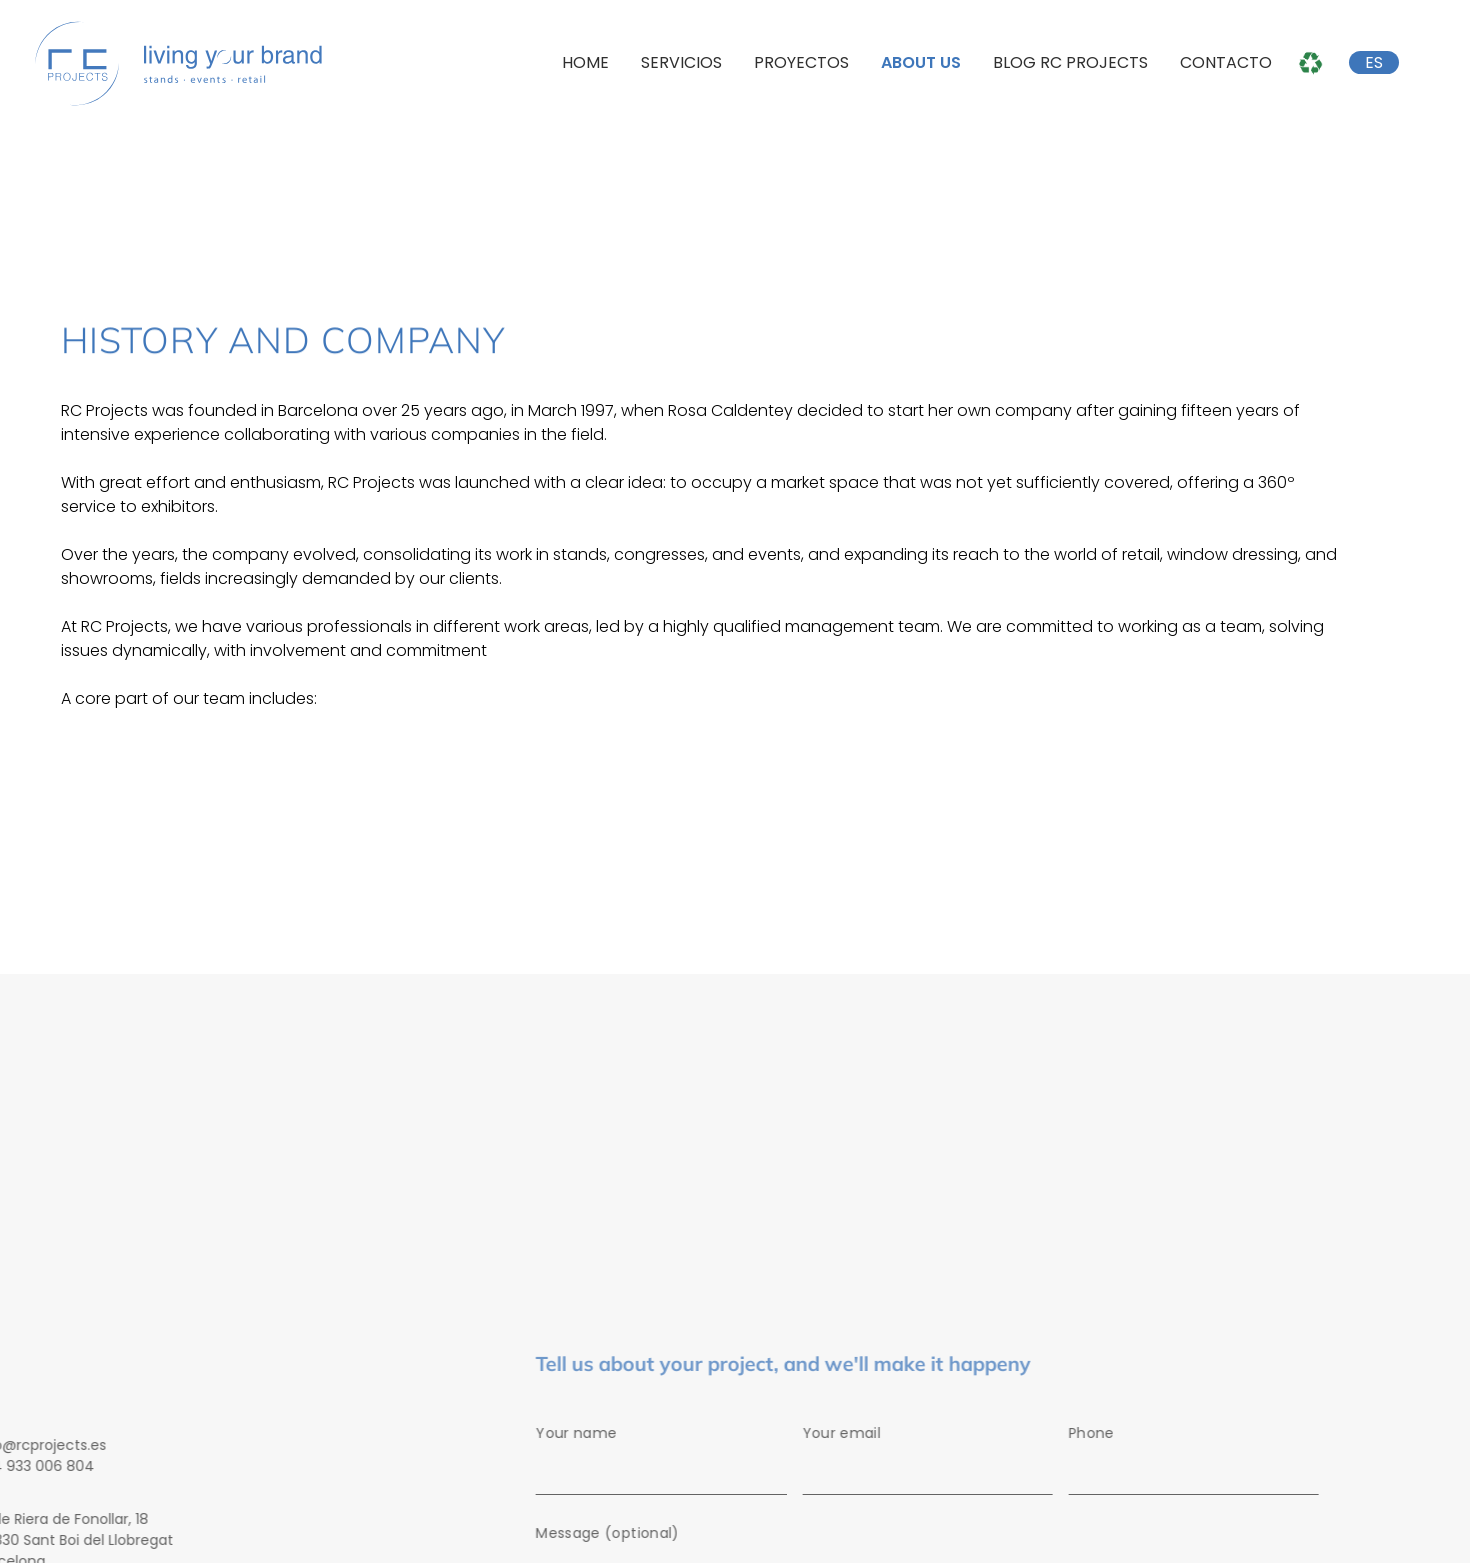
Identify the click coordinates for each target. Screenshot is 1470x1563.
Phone (1202, 1463)
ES (1374, 62)
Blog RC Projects (1070, 62)
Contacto (1226, 62)
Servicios (681, 62)
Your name (670, 1463)
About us (921, 62)
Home (585, 62)
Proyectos (801, 62)
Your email (936, 1463)
